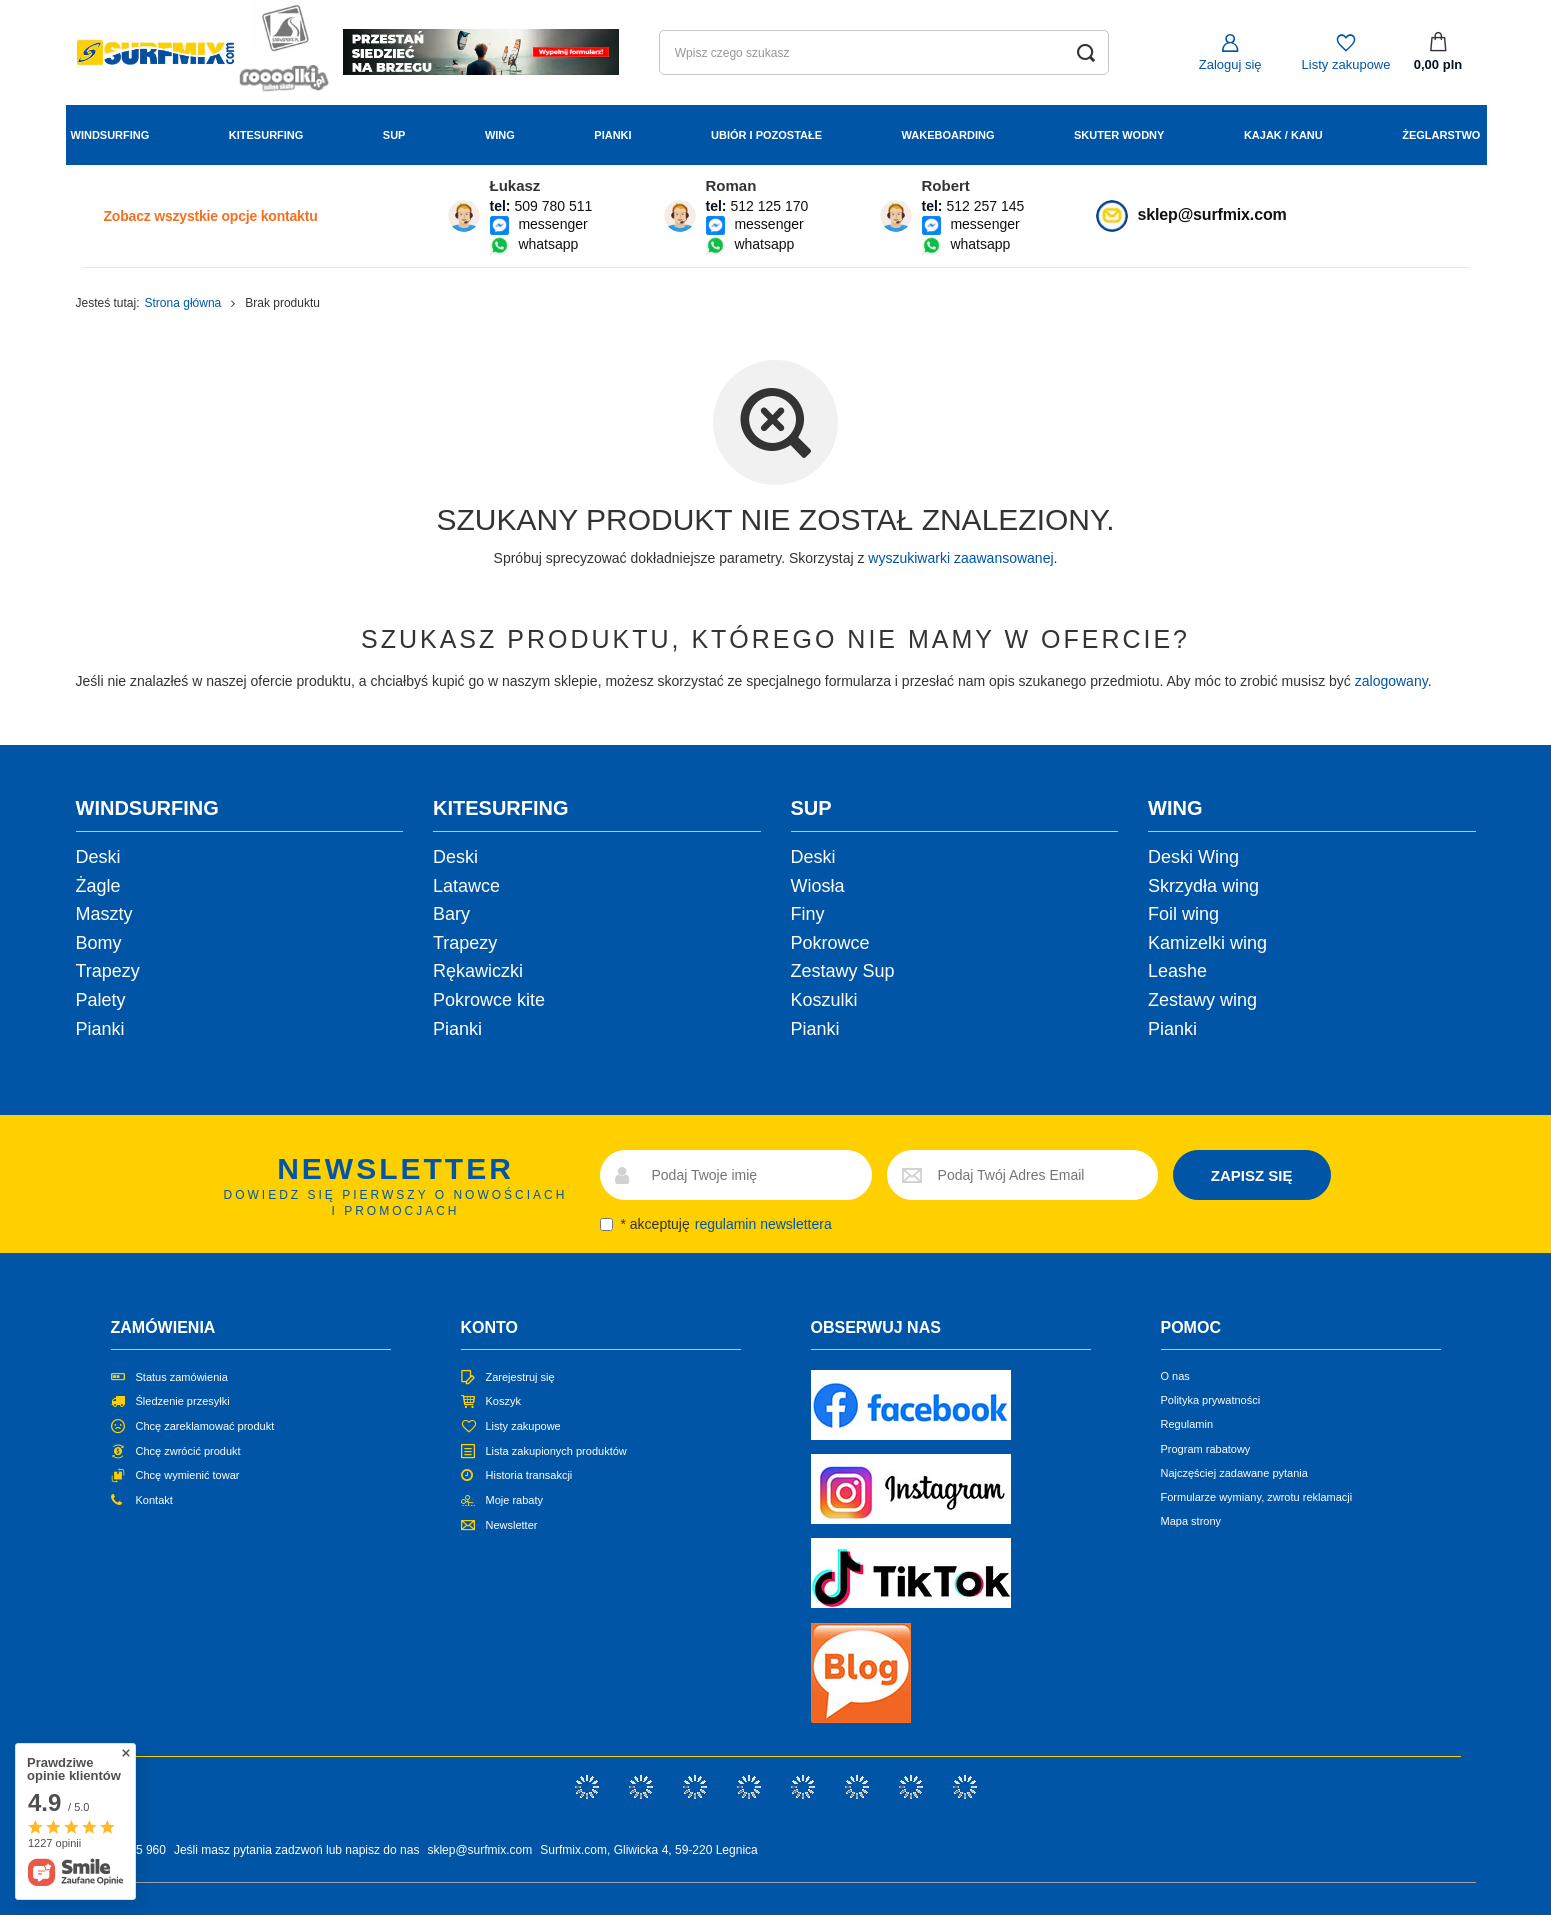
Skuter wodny (1119, 135)
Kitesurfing (266, 135)
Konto (489, 1327)
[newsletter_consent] (606, 1224)
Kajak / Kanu (1283, 135)
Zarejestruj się (520, 1377)
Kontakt (154, 1500)
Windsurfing (110, 135)
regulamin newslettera (763, 1224)
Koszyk (503, 1401)
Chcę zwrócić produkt (188, 1451)
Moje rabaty (514, 1500)
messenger (552, 224)
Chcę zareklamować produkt (205, 1426)
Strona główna (183, 303)
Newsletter (512, 1525)
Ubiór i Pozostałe (766, 135)
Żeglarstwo (1441, 135)
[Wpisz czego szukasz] (884, 52)
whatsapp (548, 244)
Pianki (612, 135)
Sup (394, 135)
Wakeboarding (948, 135)
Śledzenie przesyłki (183, 1401)
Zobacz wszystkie (211, 216)
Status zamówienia (182, 1377)
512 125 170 (769, 206)
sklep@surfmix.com (1212, 214)
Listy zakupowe (1346, 64)
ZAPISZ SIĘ (1252, 1175)
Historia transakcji (529, 1475)
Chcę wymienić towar (188, 1475)
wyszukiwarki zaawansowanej (960, 558)
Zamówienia (163, 1327)
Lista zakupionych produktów (556, 1451)
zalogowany (1391, 681)
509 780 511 (553, 206)
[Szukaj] (1086, 52)
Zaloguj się (1230, 64)
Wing (500, 135)
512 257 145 (985, 206)
